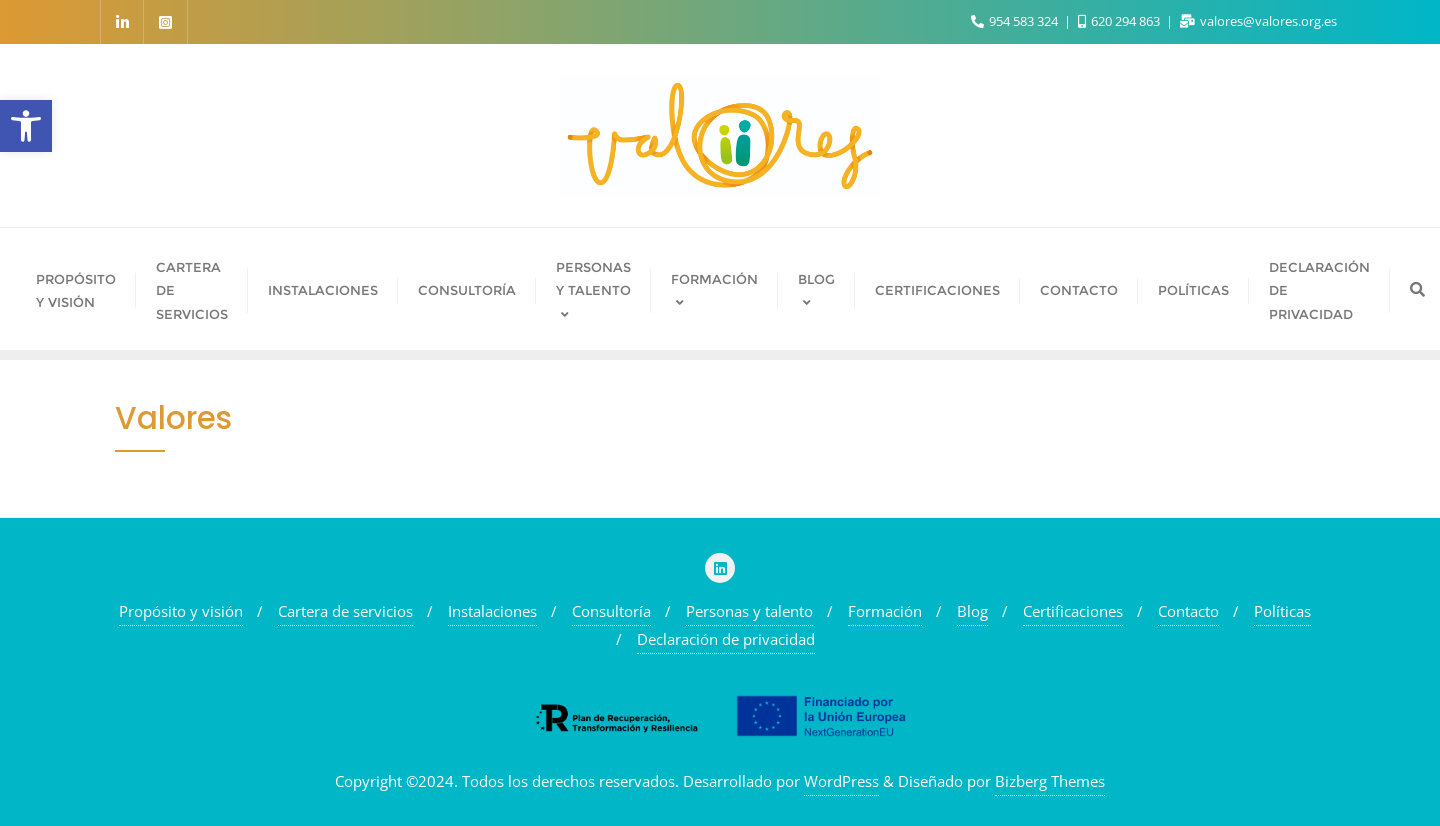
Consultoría (611, 611)
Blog (972, 611)
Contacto (1188, 611)
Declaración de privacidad (726, 639)
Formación (885, 611)
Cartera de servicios (345, 611)
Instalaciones (492, 611)
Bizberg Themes (1050, 781)
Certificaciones (1073, 611)
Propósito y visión (181, 611)
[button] (26, 126)
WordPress (841, 781)
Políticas (1282, 611)
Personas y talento (749, 611)
